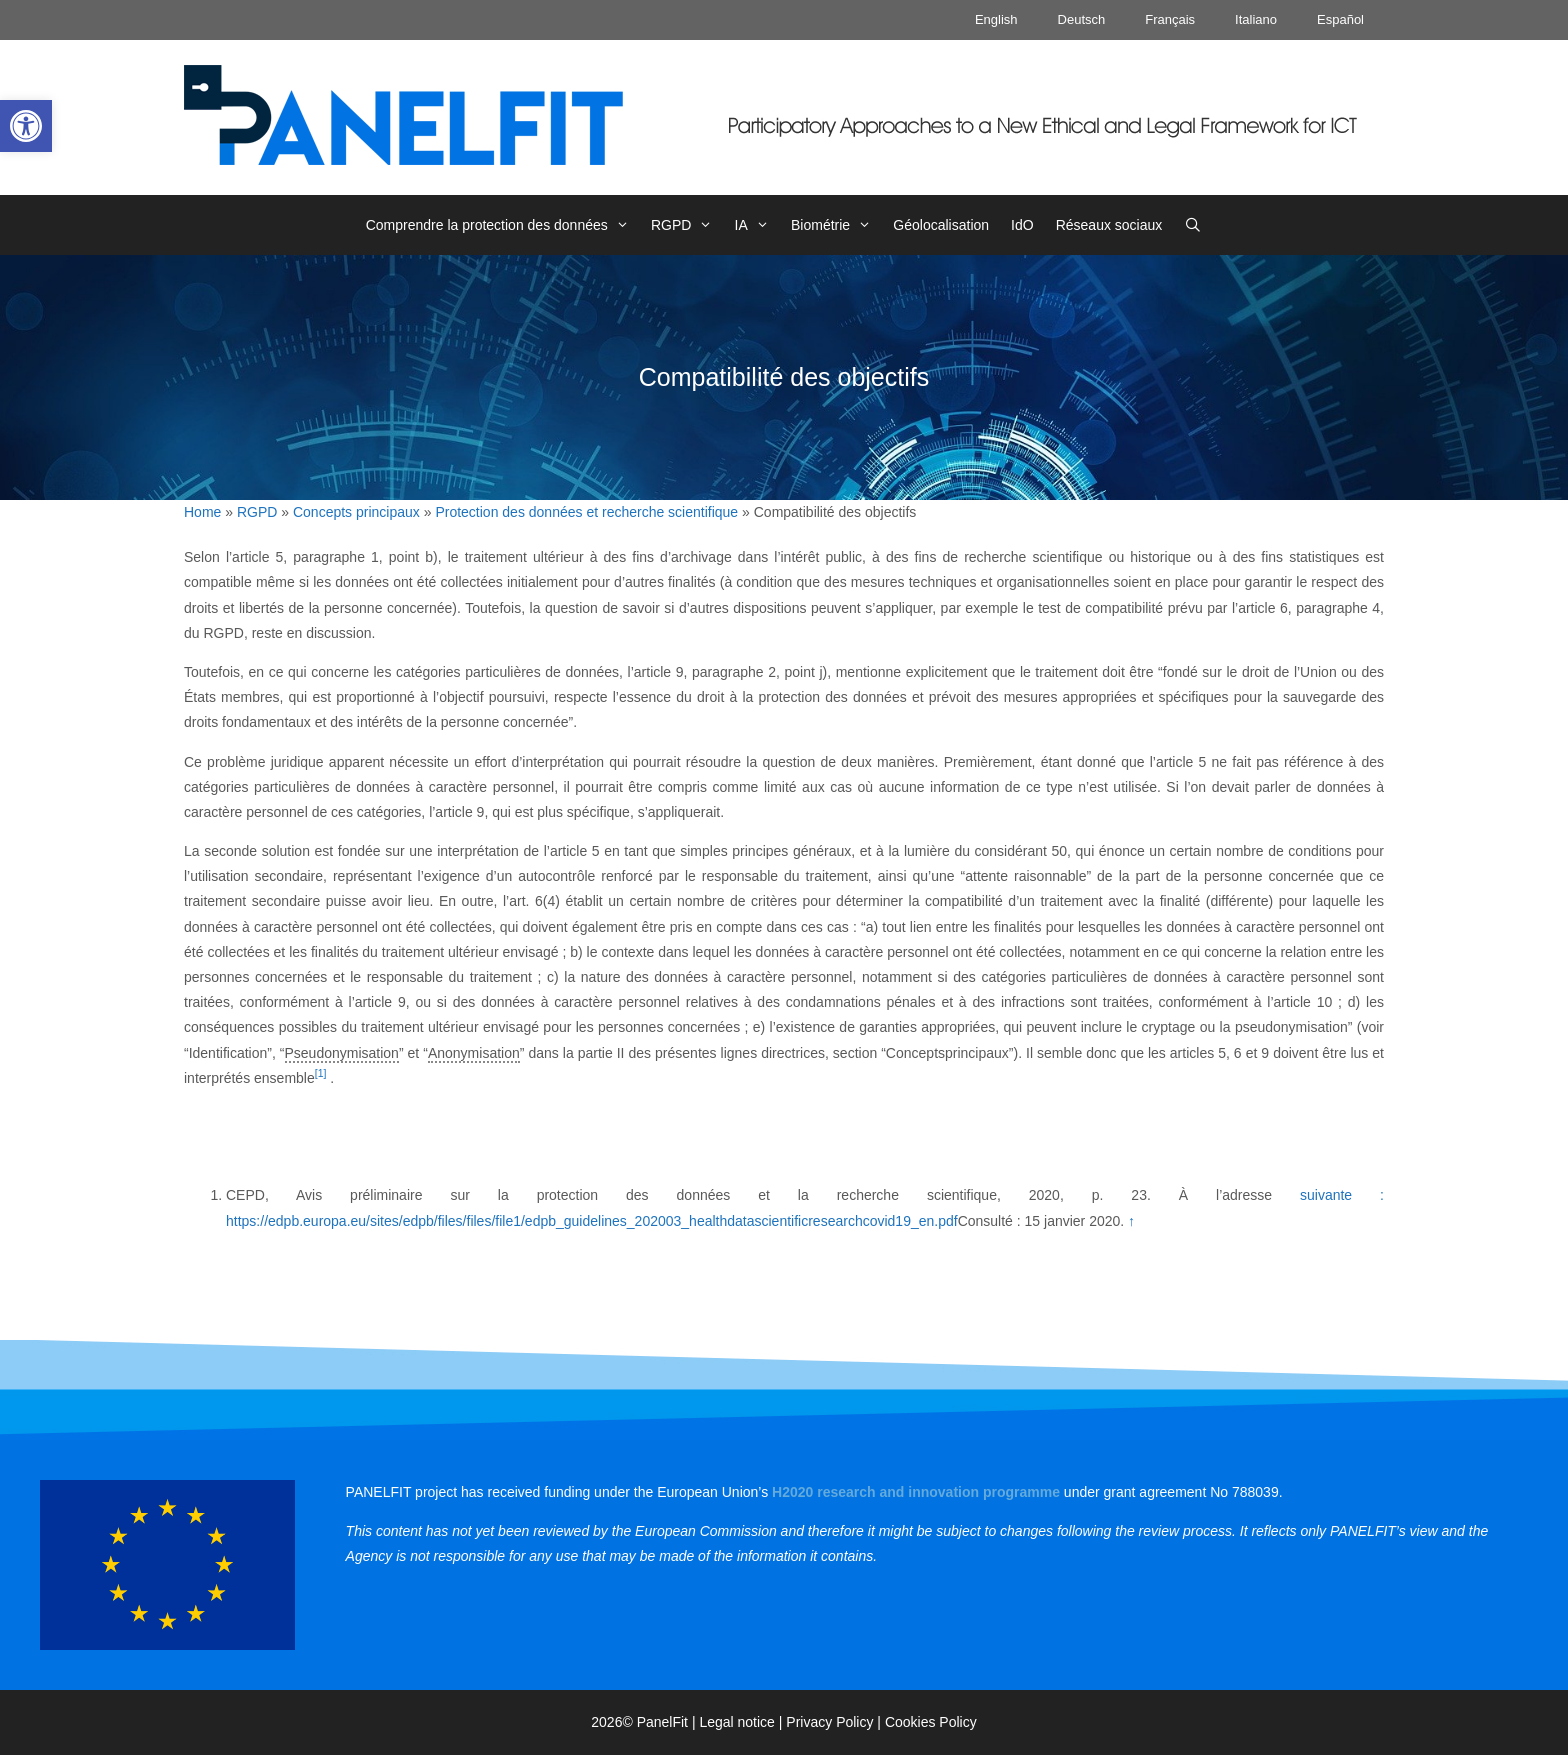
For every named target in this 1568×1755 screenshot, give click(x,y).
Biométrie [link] (836, 225)
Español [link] (1340, 19)
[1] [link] (321, 1073)
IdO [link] (1022, 225)
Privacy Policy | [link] (835, 1722)
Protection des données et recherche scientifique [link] (586, 512)
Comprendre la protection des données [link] (503, 225)
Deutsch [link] (1082, 19)
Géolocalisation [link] (941, 225)
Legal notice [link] (737, 1722)
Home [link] (202, 512)
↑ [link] (1131, 1221)
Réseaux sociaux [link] (1109, 225)
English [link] (996, 19)
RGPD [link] (687, 225)
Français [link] (1170, 19)
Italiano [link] (1256, 19)
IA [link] (757, 225)
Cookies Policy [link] (931, 1722)
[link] (26, 126)
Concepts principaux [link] (356, 512)
